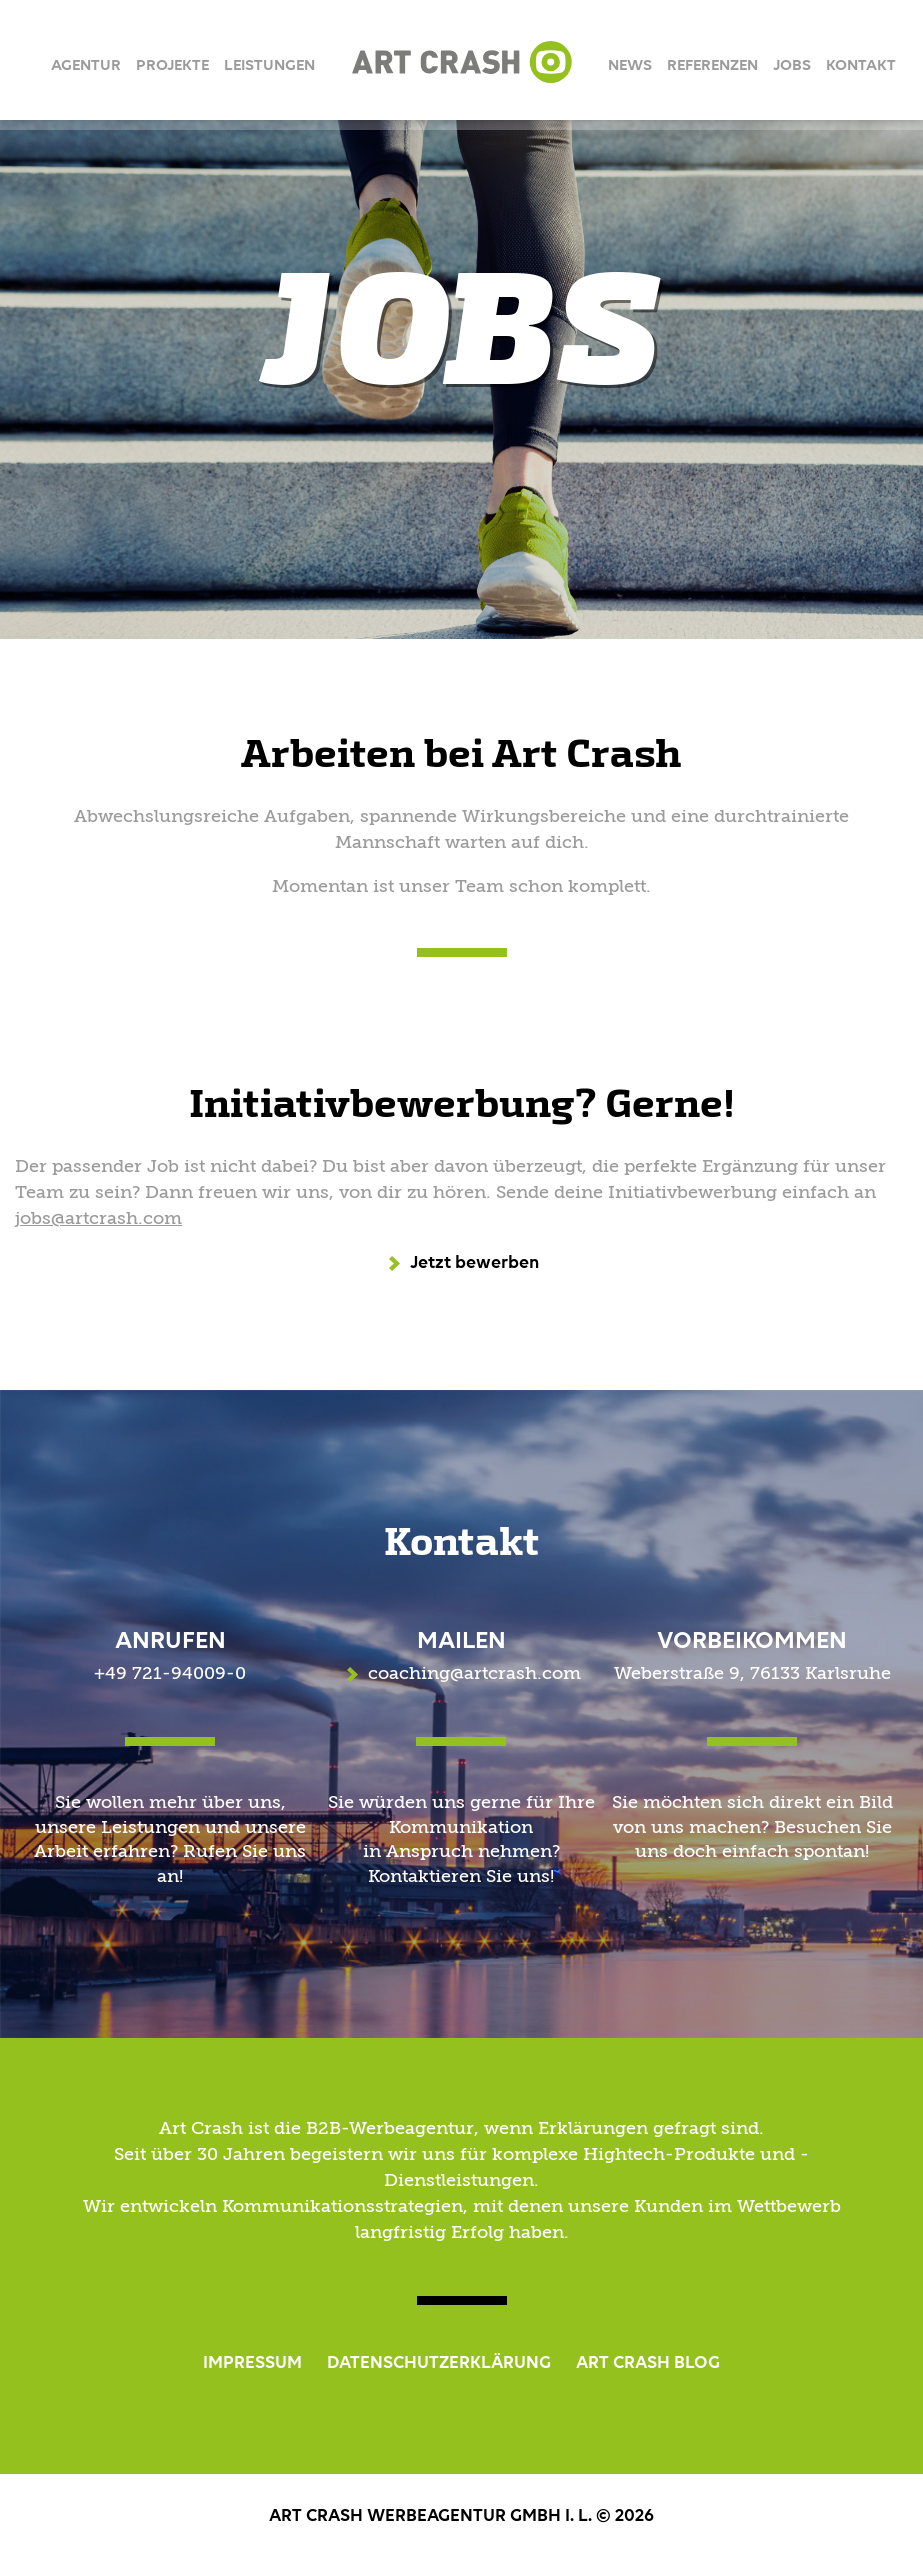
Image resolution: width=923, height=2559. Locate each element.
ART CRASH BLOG (648, 2363)
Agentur (86, 66)
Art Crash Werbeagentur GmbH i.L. (462, 62)
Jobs (792, 66)
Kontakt (861, 66)
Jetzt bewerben (474, 1263)
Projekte (172, 66)
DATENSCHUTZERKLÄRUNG (439, 2363)
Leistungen (269, 66)
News (630, 66)
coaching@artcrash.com (474, 1674)
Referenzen (712, 66)
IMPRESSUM (252, 2363)
